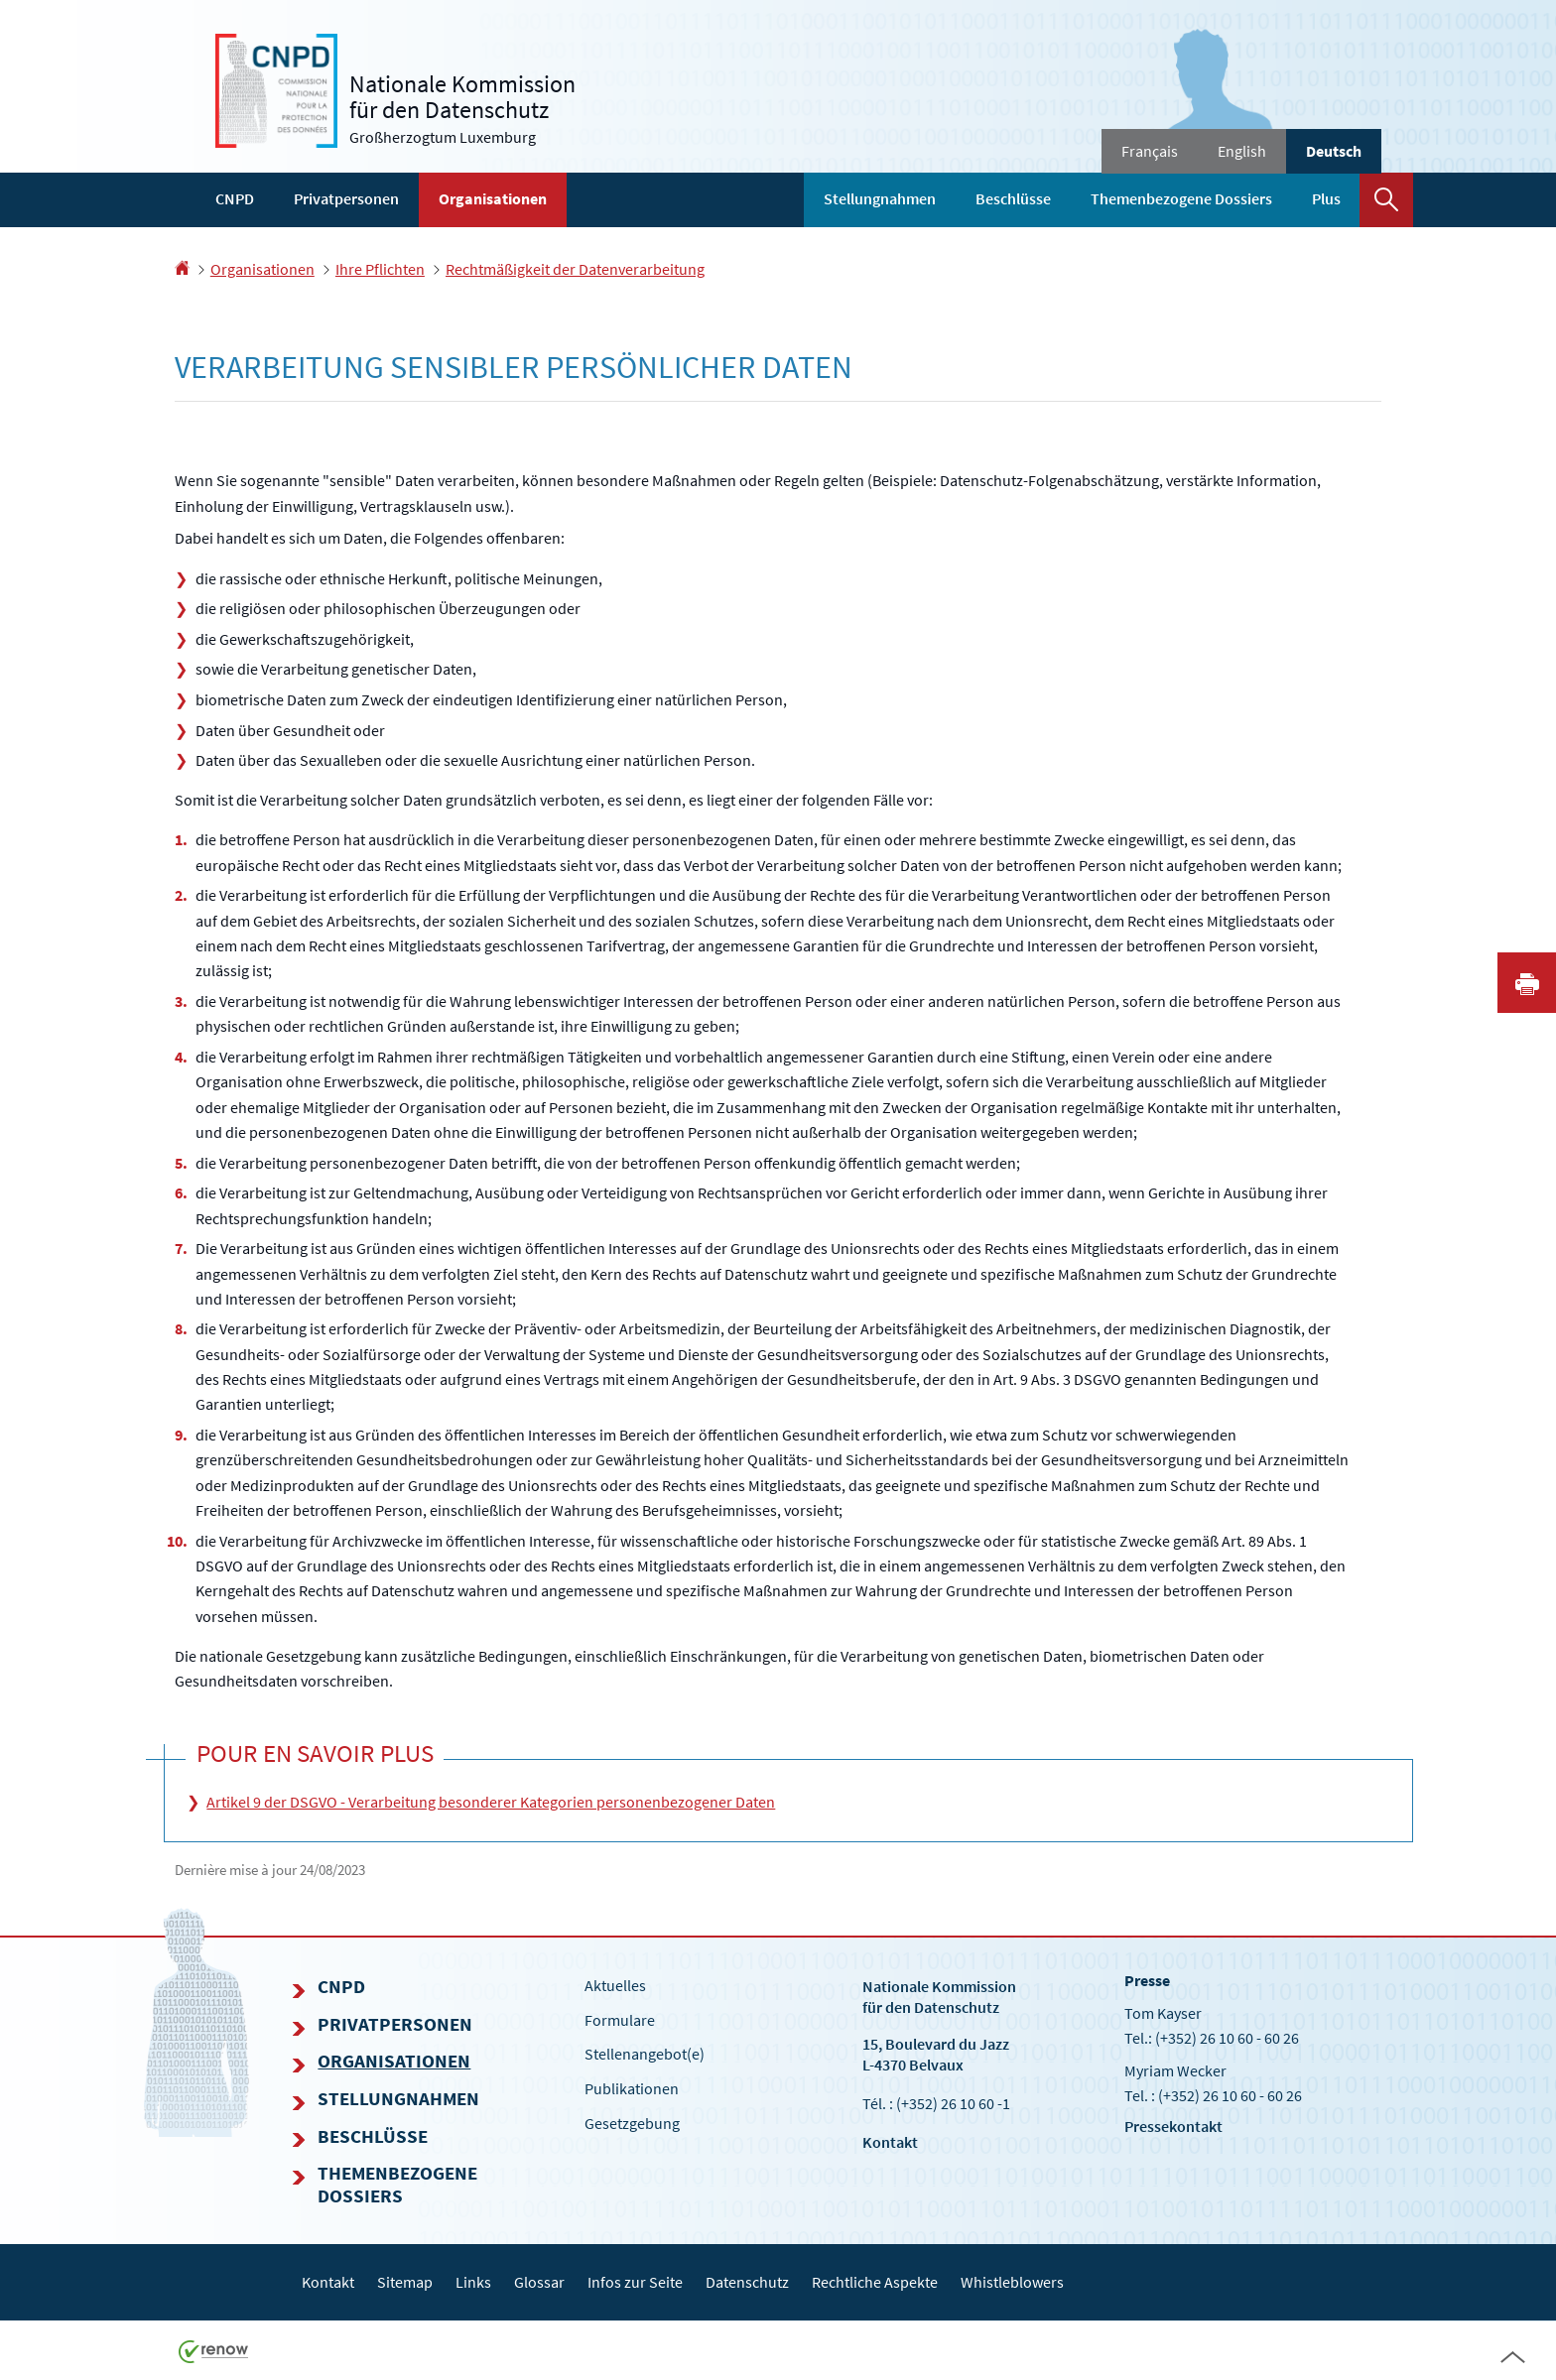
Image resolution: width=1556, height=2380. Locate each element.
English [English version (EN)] (1242, 151)
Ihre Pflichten (380, 269)
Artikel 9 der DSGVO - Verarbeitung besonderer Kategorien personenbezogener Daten (490, 1802)
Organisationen (493, 198)
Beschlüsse (1013, 198)
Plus (1326, 198)
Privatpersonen (346, 198)
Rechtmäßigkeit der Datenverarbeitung (575, 269)
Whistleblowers (1012, 2282)
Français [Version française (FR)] (1149, 151)
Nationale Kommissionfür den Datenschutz (939, 1996)
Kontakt (890, 2142)
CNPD (234, 198)
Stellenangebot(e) (644, 2054)
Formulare (619, 2020)
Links (473, 2282)
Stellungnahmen (880, 198)
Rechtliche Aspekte (875, 2282)
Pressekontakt (1173, 2126)
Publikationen (631, 2088)
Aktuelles (615, 1985)
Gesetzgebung (632, 2123)
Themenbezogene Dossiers (1181, 198)
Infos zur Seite (635, 2282)
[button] (1386, 200)
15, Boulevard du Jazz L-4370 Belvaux (935, 2054)
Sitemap (405, 2282)
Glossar (539, 2282)
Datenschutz (747, 2282)
